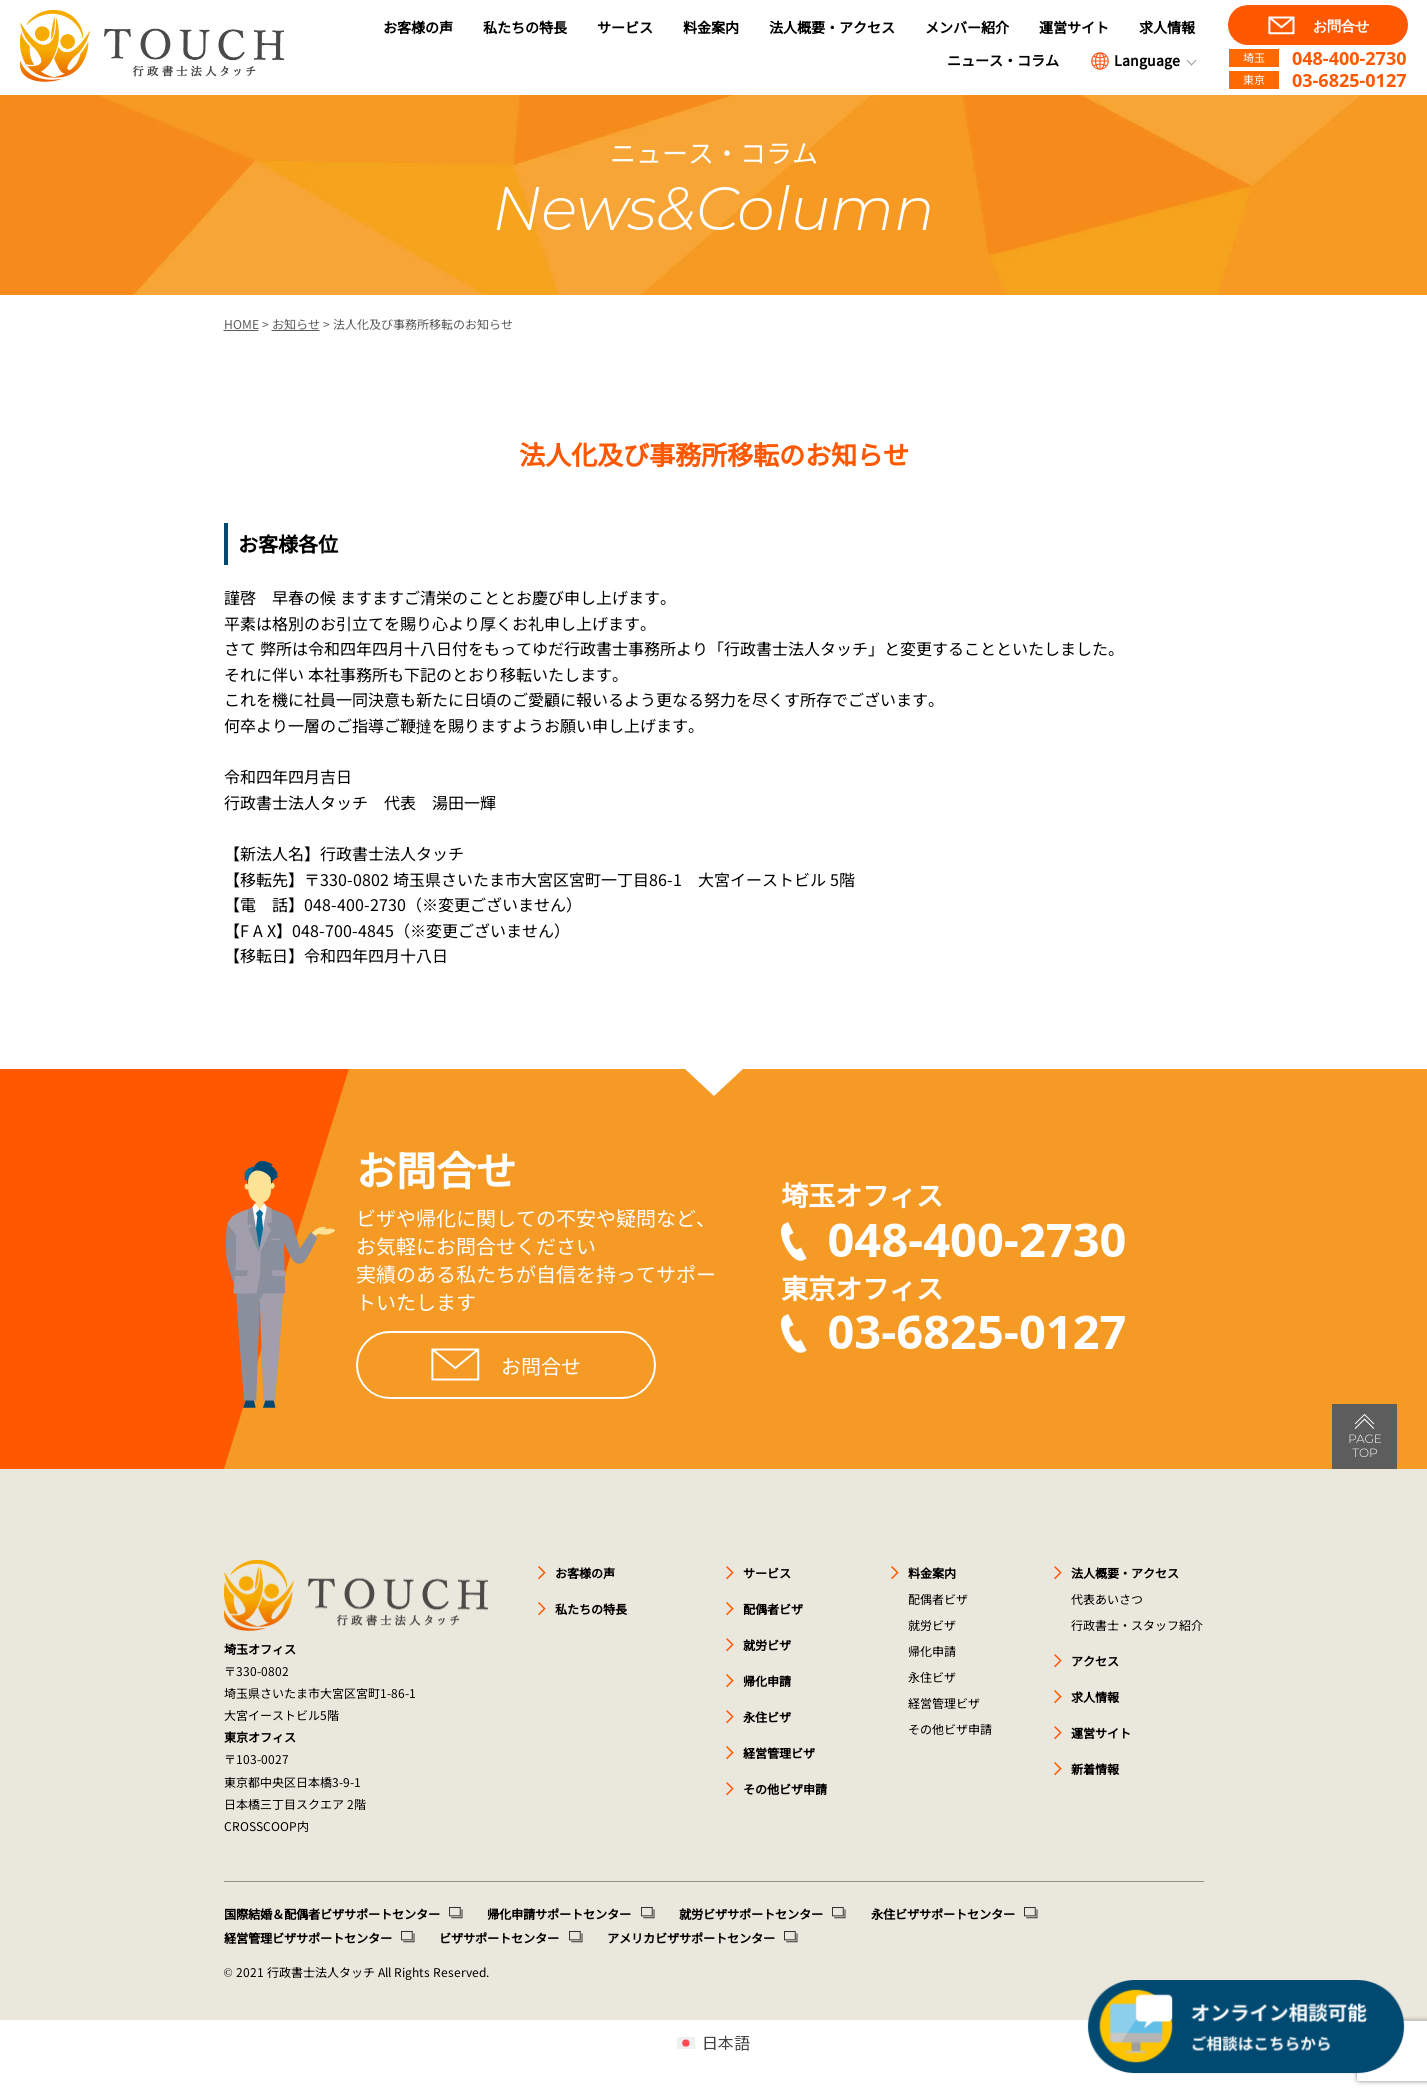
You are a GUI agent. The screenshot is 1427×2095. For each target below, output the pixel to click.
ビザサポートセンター (499, 1937)
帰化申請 (767, 1680)
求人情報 (1167, 27)
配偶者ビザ (773, 1608)
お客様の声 (418, 27)
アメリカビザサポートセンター (690, 1937)
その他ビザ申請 (785, 1788)
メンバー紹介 (967, 27)
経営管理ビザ (779, 1752)
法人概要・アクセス (832, 27)
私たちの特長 (525, 27)
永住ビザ (767, 1716)
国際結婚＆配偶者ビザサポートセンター (332, 1913)
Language (1134, 61)
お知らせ (296, 323)
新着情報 (1095, 1768)
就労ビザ (767, 1644)
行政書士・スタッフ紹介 (1137, 1624)
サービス (625, 27)
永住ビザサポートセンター (941, 1913)
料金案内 (711, 27)
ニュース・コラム (1003, 60)
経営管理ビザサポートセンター (308, 1937)
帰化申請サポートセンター (559, 1913)
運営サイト (1074, 27)
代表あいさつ (1107, 1598)
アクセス (1095, 1660)
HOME (241, 323)
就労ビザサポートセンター (750, 1913)
